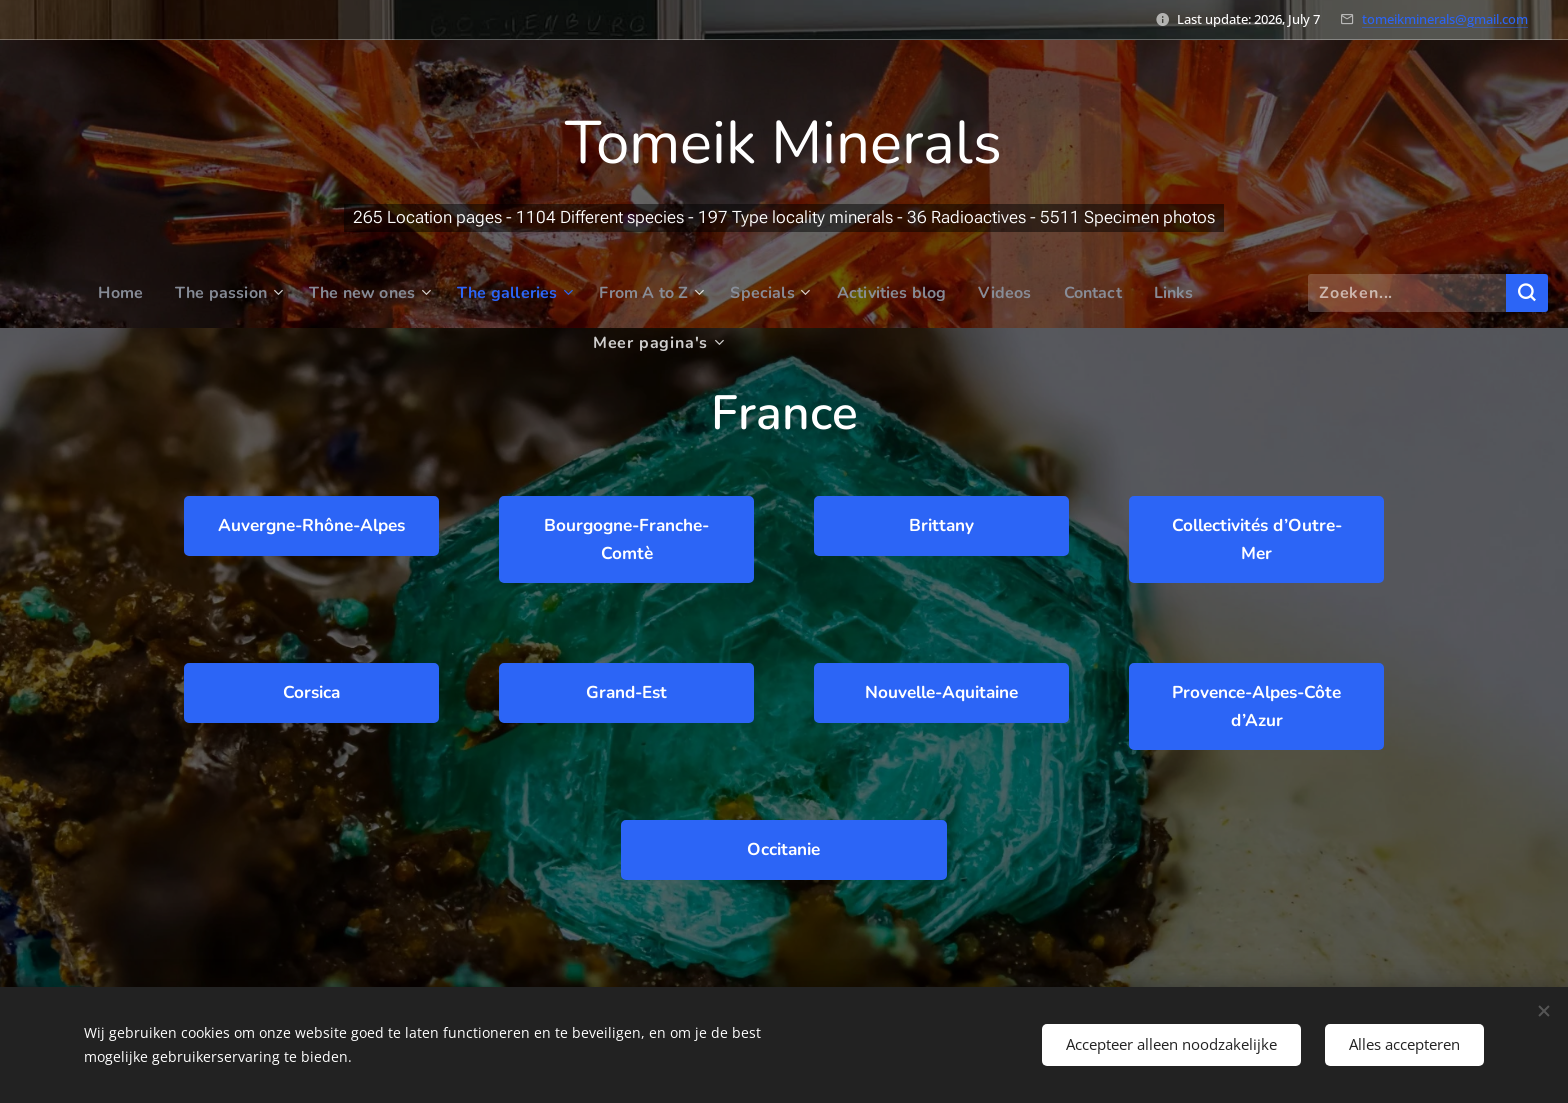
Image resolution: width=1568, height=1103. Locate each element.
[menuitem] (58, 293)
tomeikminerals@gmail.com (1445, 19)
